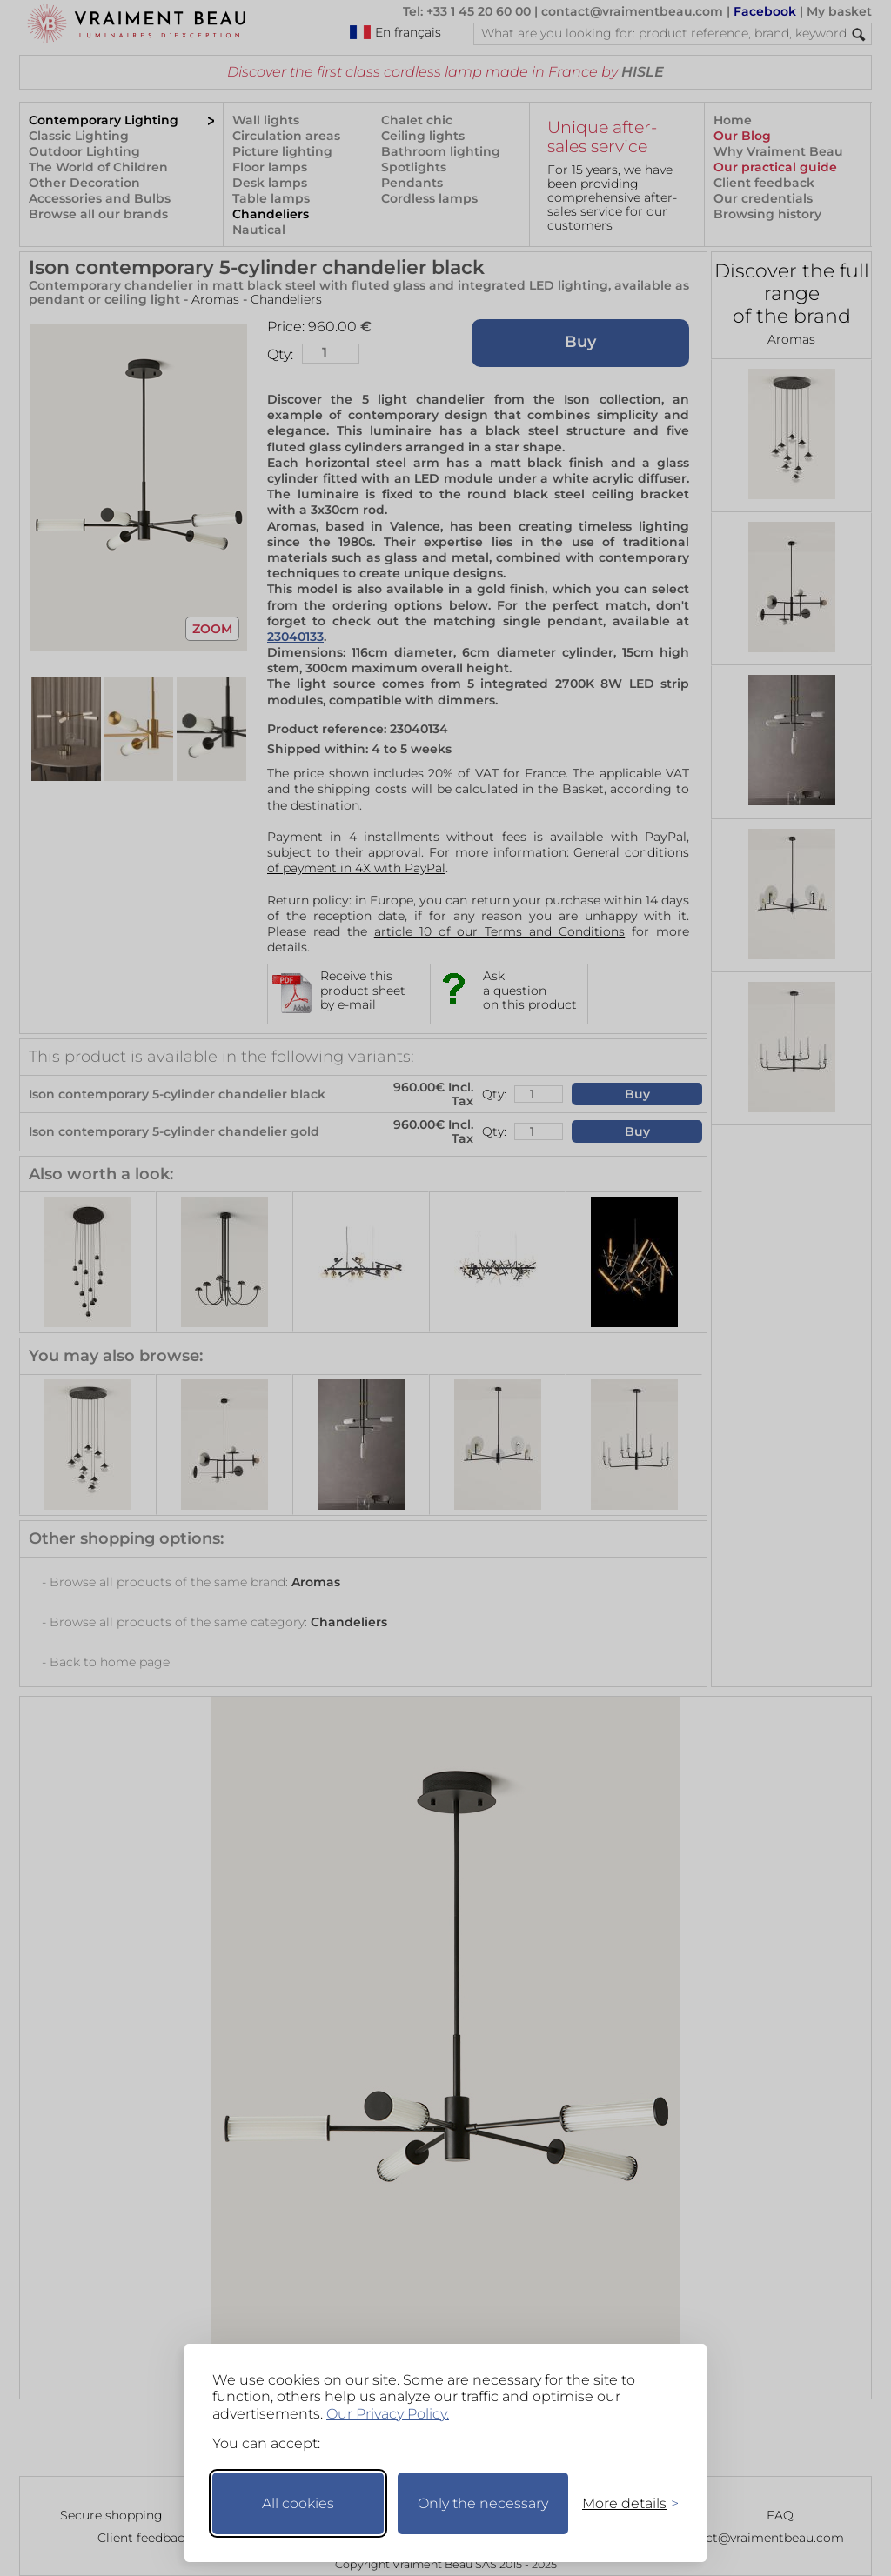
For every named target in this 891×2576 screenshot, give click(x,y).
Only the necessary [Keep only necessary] (483, 2503)
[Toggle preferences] (623, 2503)
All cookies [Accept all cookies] (298, 2503)
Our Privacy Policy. (387, 2414)
